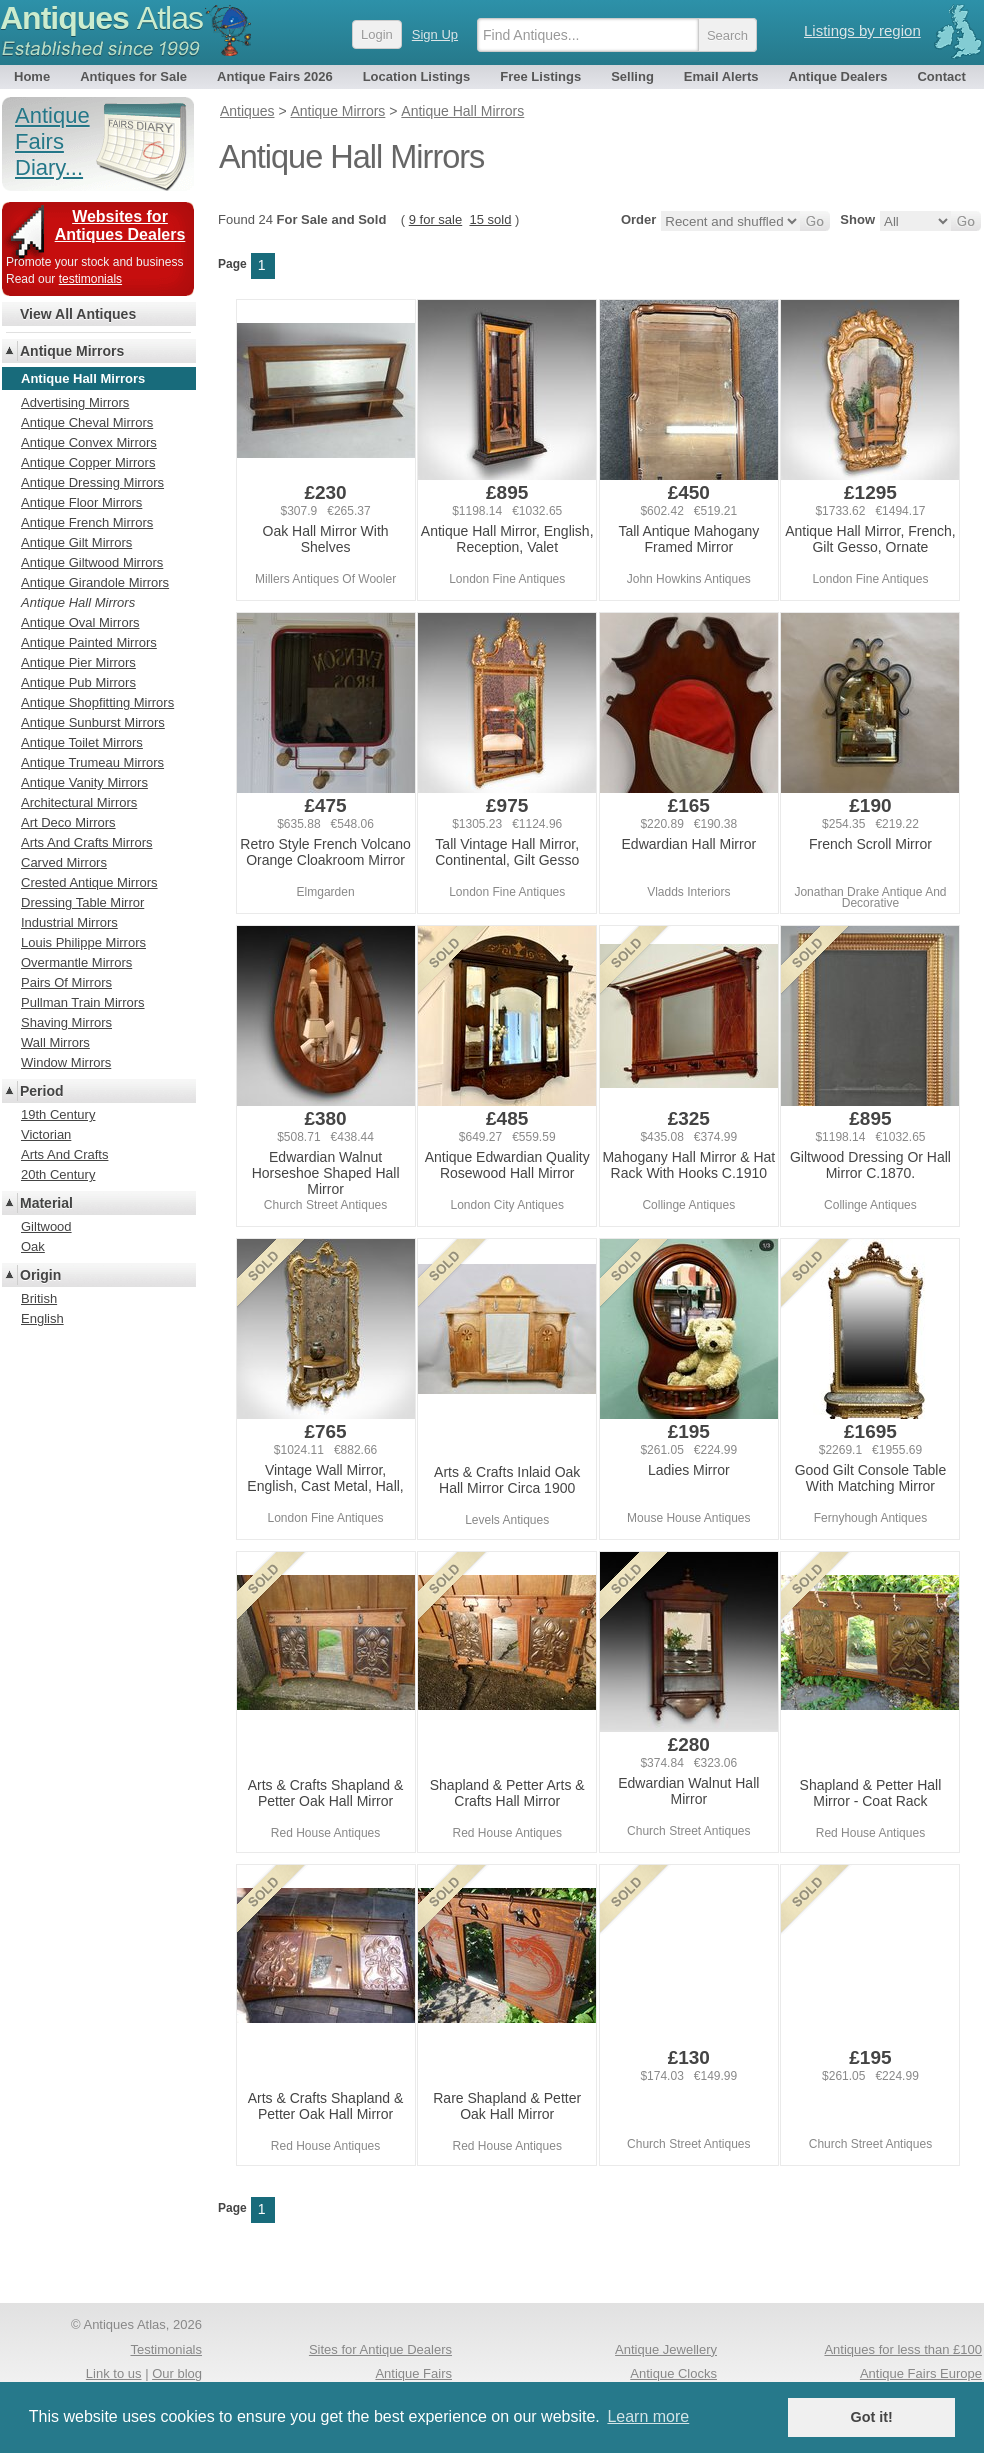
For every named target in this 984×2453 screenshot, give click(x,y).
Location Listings (417, 76)
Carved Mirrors (64, 862)
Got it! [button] (872, 2417)
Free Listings (540, 76)
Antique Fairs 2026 (275, 76)
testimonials (90, 279)
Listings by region (862, 30)
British (39, 1298)
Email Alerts (721, 76)
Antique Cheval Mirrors (87, 422)
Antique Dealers (838, 76)
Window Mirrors (66, 1062)
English (42, 1318)
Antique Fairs (413, 2373)
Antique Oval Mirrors (80, 622)
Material (46, 1203)
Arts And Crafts (64, 1154)
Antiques (101, 18)
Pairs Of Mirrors (66, 982)
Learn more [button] (648, 2416)
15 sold (490, 219)
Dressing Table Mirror (82, 902)
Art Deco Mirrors (68, 822)
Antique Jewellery (666, 2349)
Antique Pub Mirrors (78, 682)
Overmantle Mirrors (76, 962)
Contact (941, 76)
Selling (632, 76)
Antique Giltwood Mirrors (92, 562)
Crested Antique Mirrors (89, 882)
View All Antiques (78, 314)
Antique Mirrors (72, 351)
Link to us (114, 2373)
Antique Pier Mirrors (78, 662)
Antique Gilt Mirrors (76, 542)
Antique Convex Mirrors (89, 442)
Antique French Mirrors (87, 522)
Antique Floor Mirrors (81, 502)
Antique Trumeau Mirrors (92, 762)
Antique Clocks (673, 2373)
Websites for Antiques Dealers (120, 225)
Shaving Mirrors (66, 1022)
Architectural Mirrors (79, 802)
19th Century (58, 1114)
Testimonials (166, 2349)
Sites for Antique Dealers (380, 2349)
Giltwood (46, 1226)
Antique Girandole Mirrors (95, 582)
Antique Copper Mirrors (88, 462)
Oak (33, 1246)
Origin (40, 1275)
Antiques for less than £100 (903, 2349)
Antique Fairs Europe (921, 2373)
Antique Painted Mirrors (89, 642)
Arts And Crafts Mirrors (86, 842)
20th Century (58, 1174)
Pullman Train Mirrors (83, 1002)
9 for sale (435, 219)
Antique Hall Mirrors (78, 602)
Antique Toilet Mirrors (82, 742)
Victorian (46, 1134)
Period (42, 1091)
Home (32, 76)
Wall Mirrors (55, 1042)
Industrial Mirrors (69, 922)
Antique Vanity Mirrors (84, 782)
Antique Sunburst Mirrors (93, 722)
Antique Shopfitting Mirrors (97, 702)
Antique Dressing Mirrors (92, 482)
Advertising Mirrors (75, 402)
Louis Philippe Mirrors (83, 942)
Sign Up (435, 34)
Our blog (177, 2373)
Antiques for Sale (133, 76)
